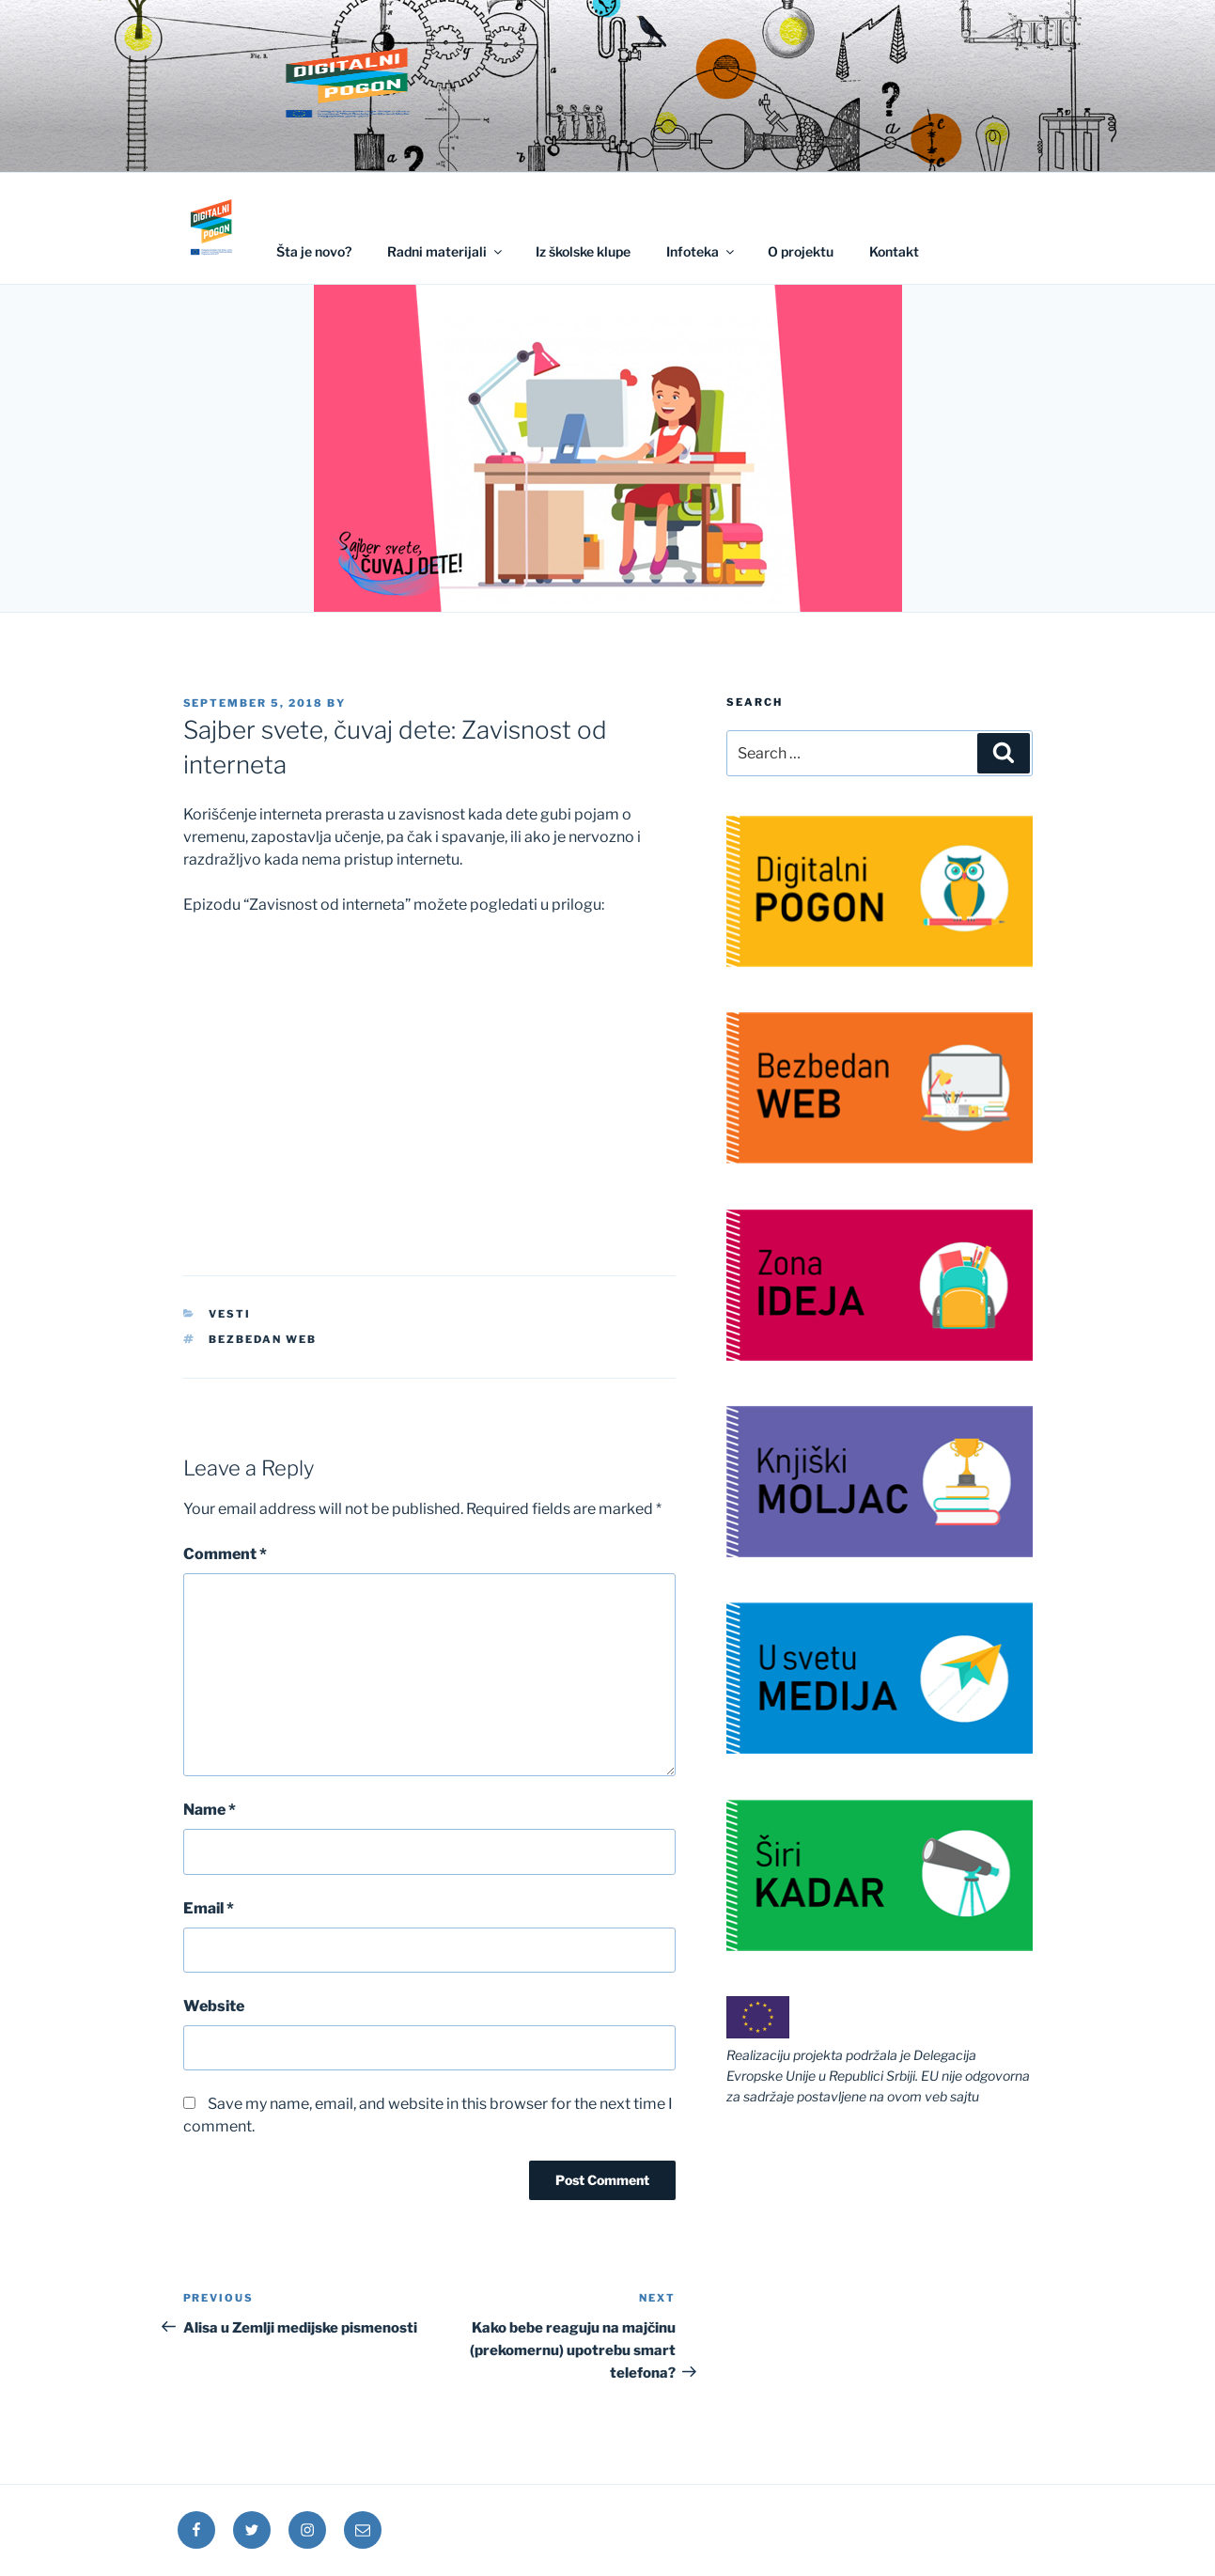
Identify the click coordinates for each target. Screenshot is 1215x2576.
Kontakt (894, 251)
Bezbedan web (263, 1339)
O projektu (800, 251)
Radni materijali (446, 251)
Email (208, 1908)
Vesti (230, 1313)
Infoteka (701, 251)
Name (209, 1810)
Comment (225, 1554)
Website (213, 2006)
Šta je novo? (313, 251)
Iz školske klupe (583, 251)
